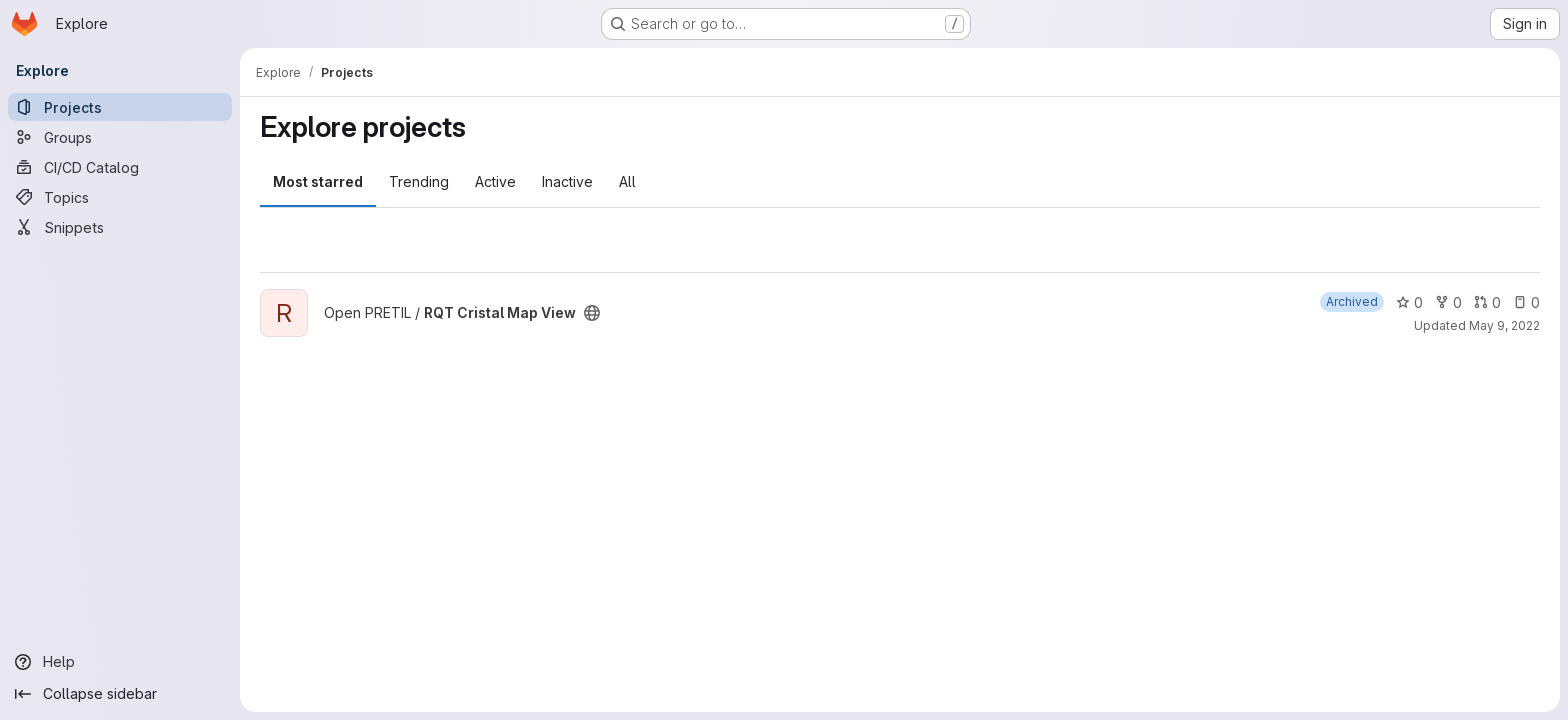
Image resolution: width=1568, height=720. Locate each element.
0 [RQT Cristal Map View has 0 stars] (1409, 302)
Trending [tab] (419, 181)
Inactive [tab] (567, 181)
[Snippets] (120, 227)
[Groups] (120, 137)
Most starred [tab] (318, 181)
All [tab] (627, 181)
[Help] (120, 662)
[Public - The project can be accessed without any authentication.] (592, 313)
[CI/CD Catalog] (120, 167)
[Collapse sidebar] (120, 694)
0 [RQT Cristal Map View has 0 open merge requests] (1487, 302)
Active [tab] (495, 181)
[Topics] (120, 197)
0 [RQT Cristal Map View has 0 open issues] (1526, 302)
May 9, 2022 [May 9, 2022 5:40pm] (1504, 325)
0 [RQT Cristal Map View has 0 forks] (1448, 302)
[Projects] (120, 107)
